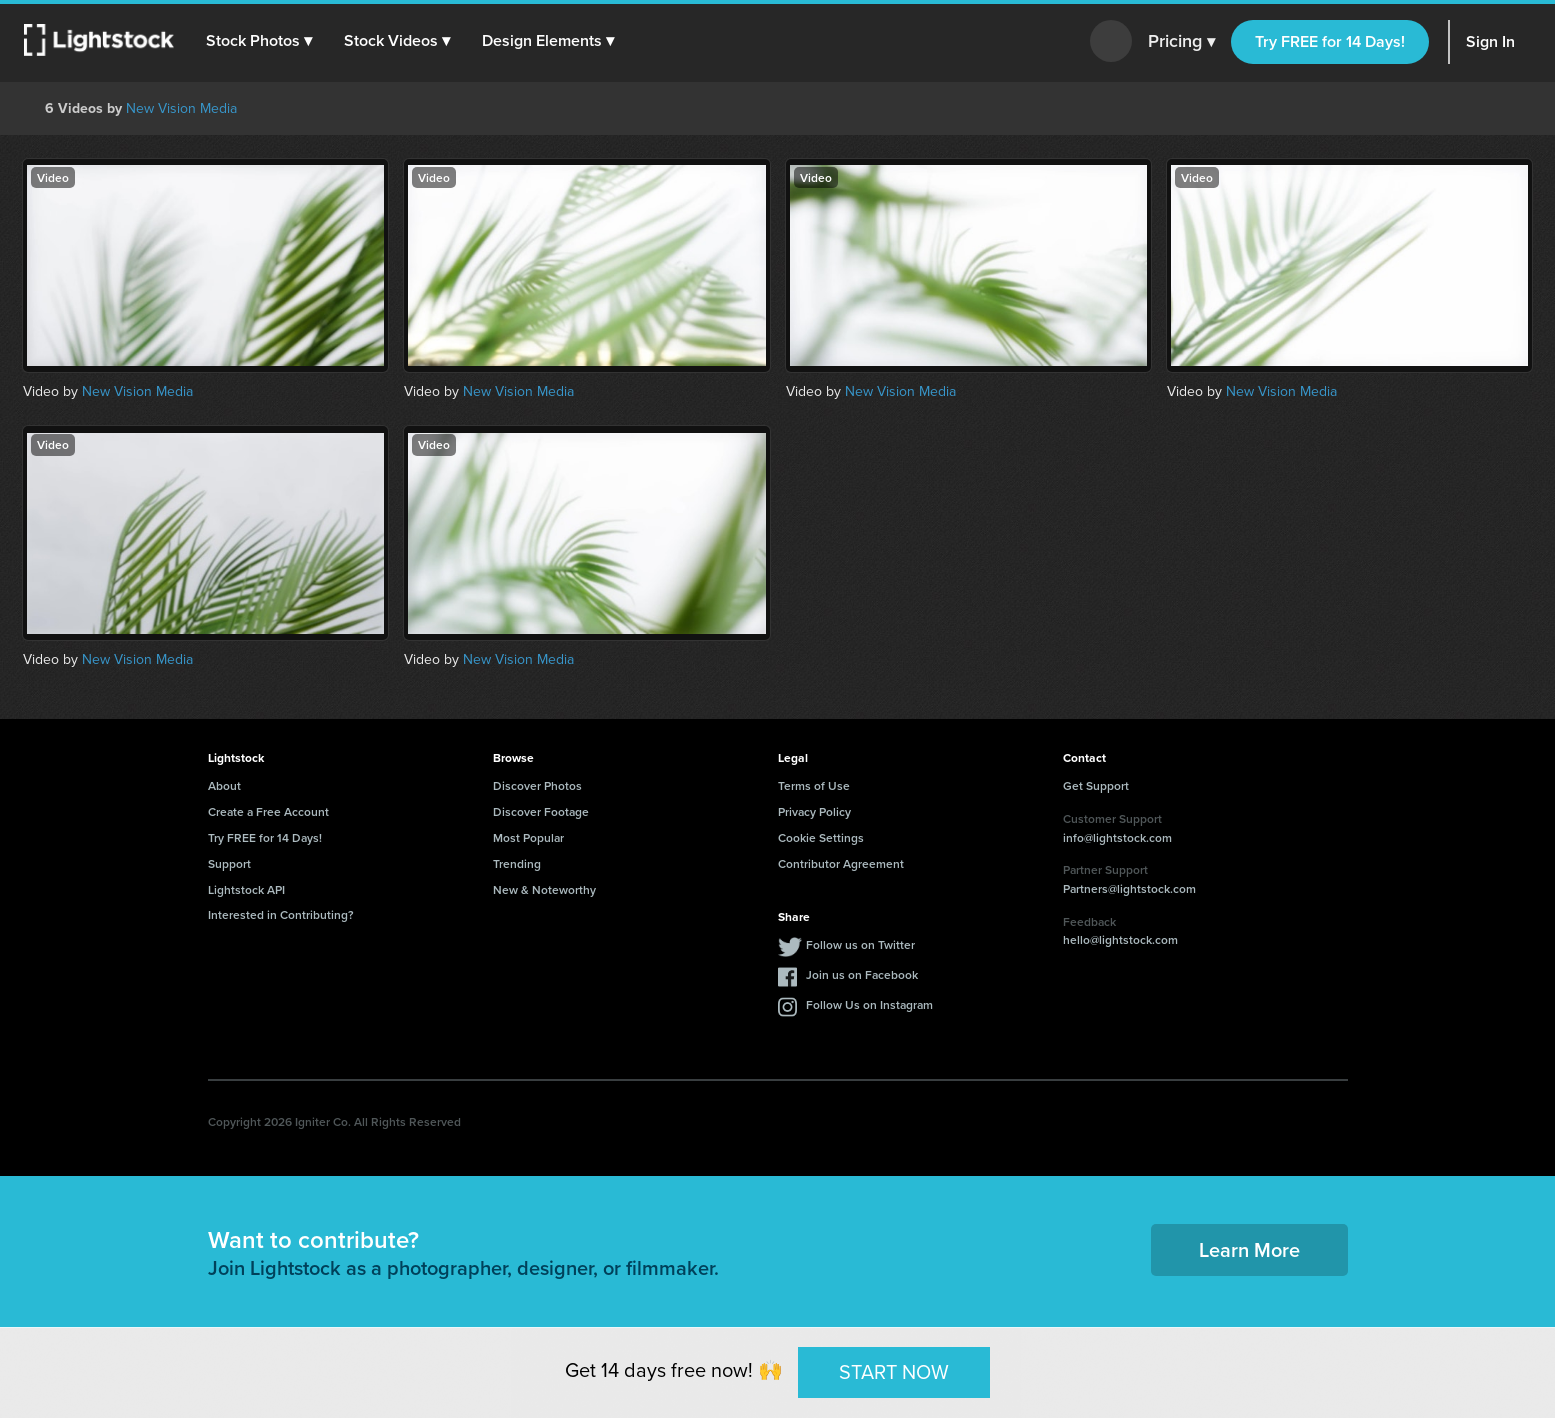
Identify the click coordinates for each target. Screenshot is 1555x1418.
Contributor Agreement (841, 863)
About (224, 785)
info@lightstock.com (1117, 837)
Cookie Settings (821, 837)
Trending (517, 863)
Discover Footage (541, 811)
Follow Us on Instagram (869, 1004)
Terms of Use (814, 785)
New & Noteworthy (544, 889)
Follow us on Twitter (860, 944)
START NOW (894, 1372)
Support (229, 863)
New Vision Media (181, 108)
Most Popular (528, 837)
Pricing (1181, 42)
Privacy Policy (814, 811)
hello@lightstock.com (1120, 939)
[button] (259, 41)
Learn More (1249, 1249)
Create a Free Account (268, 811)
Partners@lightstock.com (1129, 888)
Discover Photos (537, 785)
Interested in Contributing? (281, 914)
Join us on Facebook (862, 974)
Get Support (1096, 785)
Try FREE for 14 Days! (1330, 41)
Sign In (1490, 41)
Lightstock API (246, 889)
